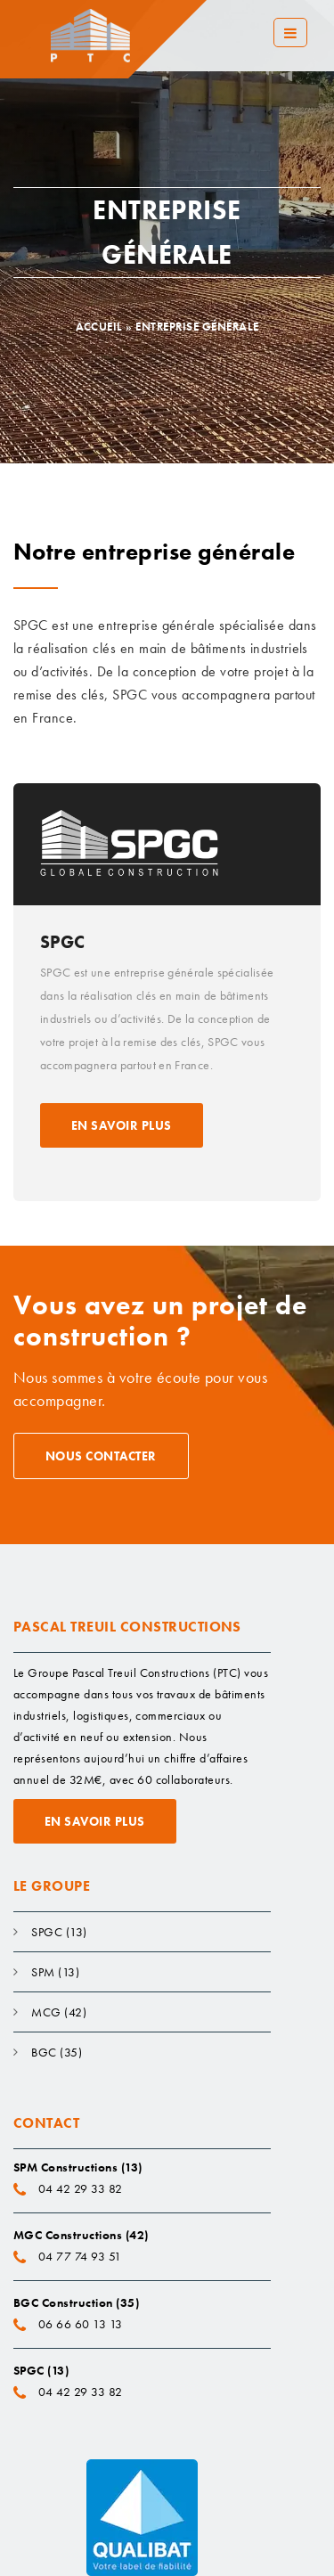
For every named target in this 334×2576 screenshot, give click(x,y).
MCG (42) (58, 2012)
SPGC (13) (58, 1932)
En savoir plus (121, 1125)
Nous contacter (101, 1456)
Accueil (99, 326)
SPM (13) (55, 1972)
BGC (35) (56, 2052)
